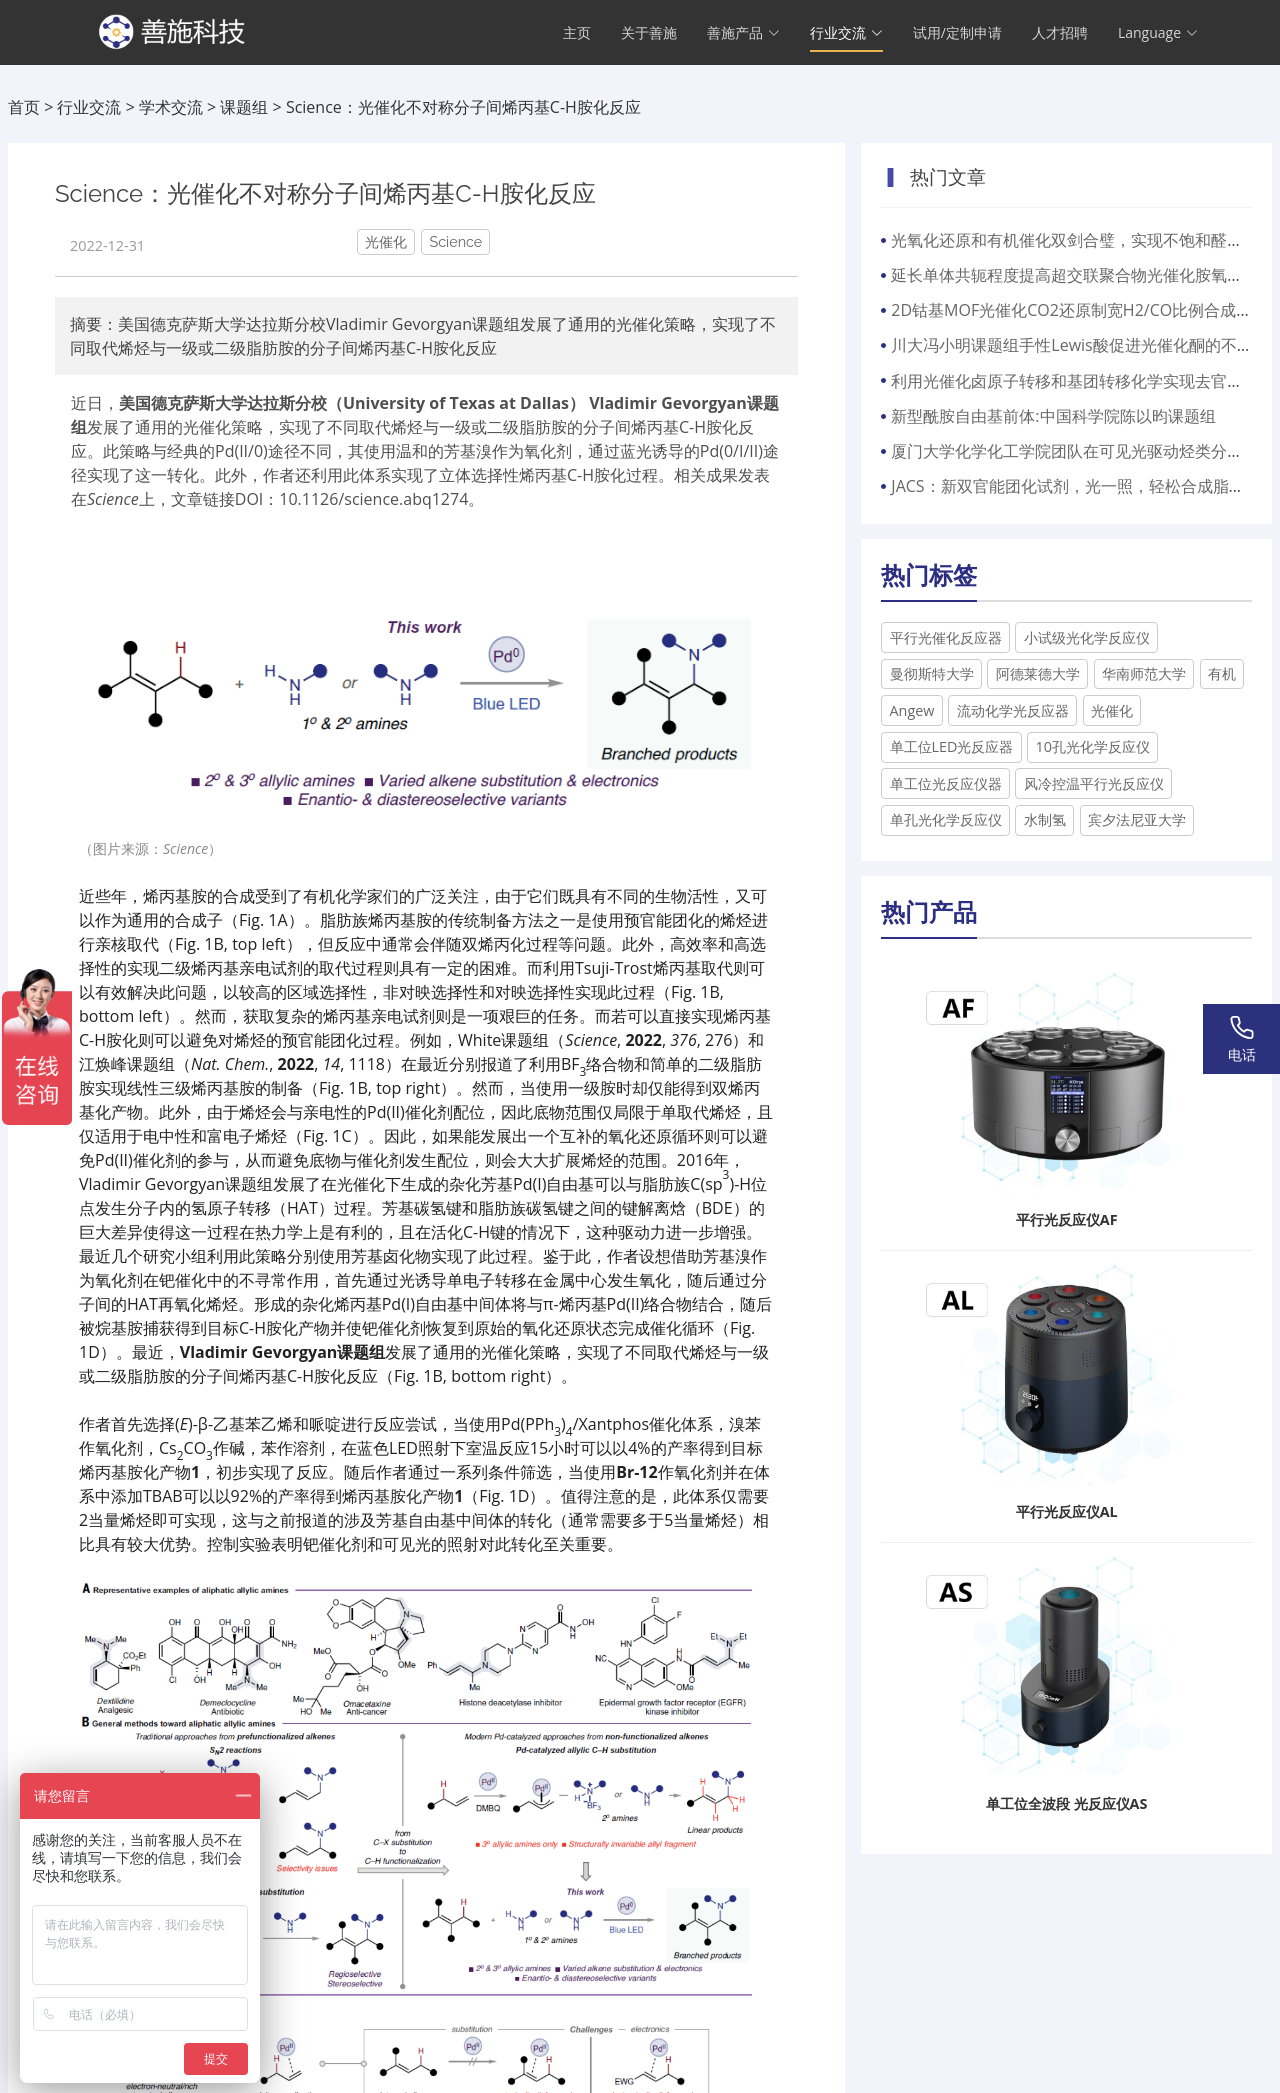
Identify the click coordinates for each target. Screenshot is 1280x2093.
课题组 (244, 107)
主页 (577, 35)
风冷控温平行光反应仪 (1094, 783)
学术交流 (171, 107)
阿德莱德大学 (1038, 673)
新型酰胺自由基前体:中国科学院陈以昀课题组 (1053, 416)
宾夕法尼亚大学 (1137, 819)
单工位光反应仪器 (946, 783)
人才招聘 (1060, 35)
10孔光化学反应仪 (1093, 746)
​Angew (912, 710)
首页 (24, 107)
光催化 (1112, 710)
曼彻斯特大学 (932, 673)
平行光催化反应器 (946, 637)
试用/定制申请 (957, 35)
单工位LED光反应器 (952, 746)
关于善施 (649, 35)
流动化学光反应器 (1013, 710)
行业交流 (89, 107)
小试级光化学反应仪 (1087, 637)
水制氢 (1045, 819)
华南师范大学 (1144, 673)
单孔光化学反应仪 (946, 819)
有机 (1222, 673)
